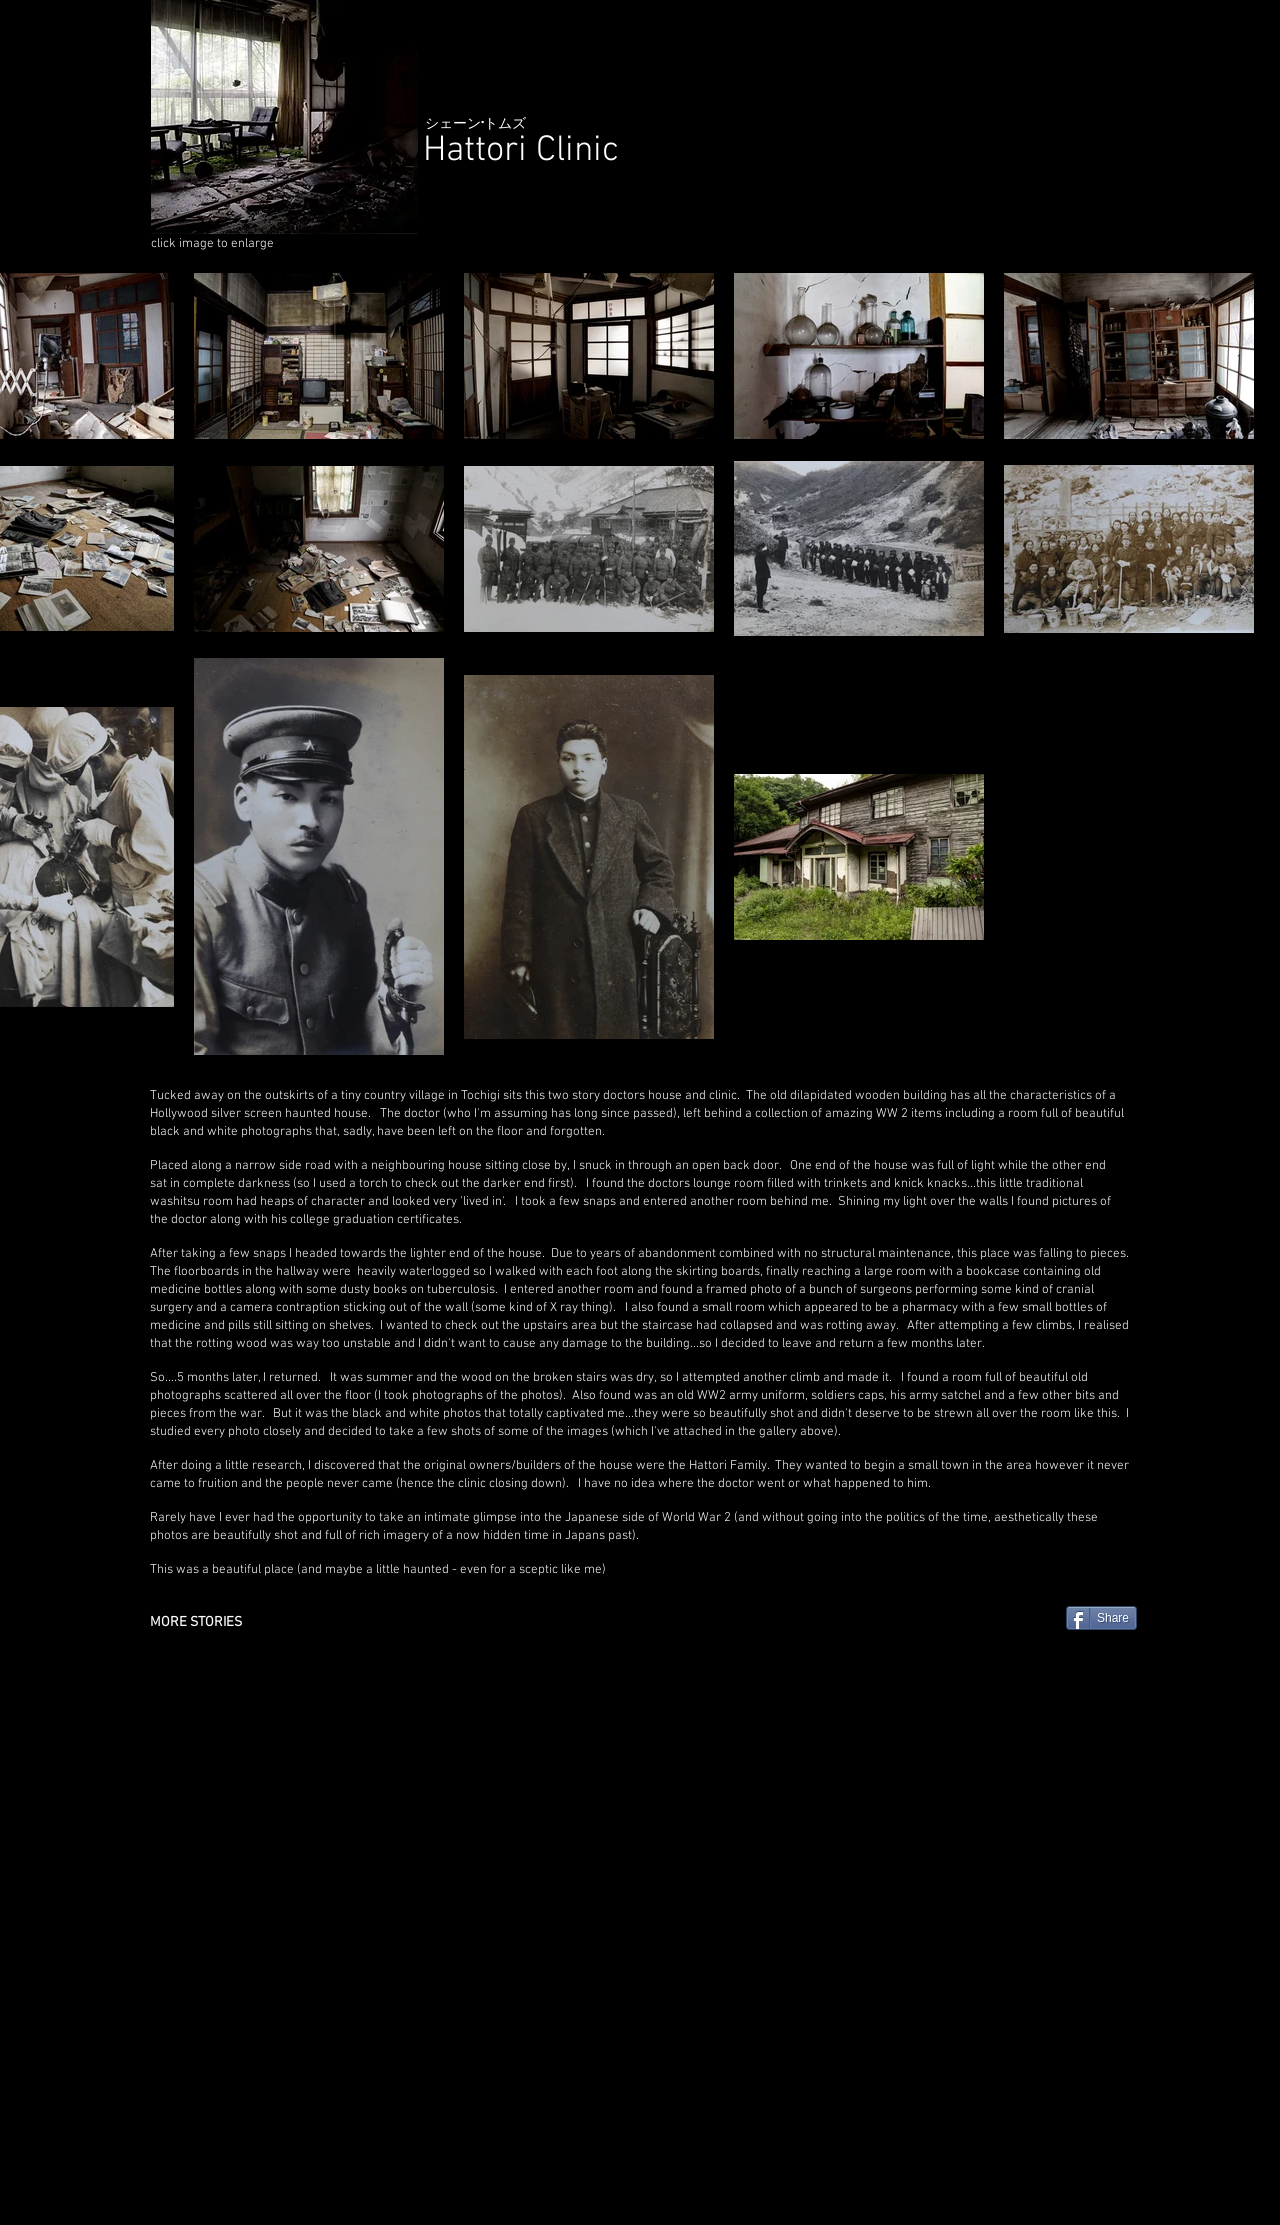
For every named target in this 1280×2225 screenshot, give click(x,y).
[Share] (1101, 1618)
